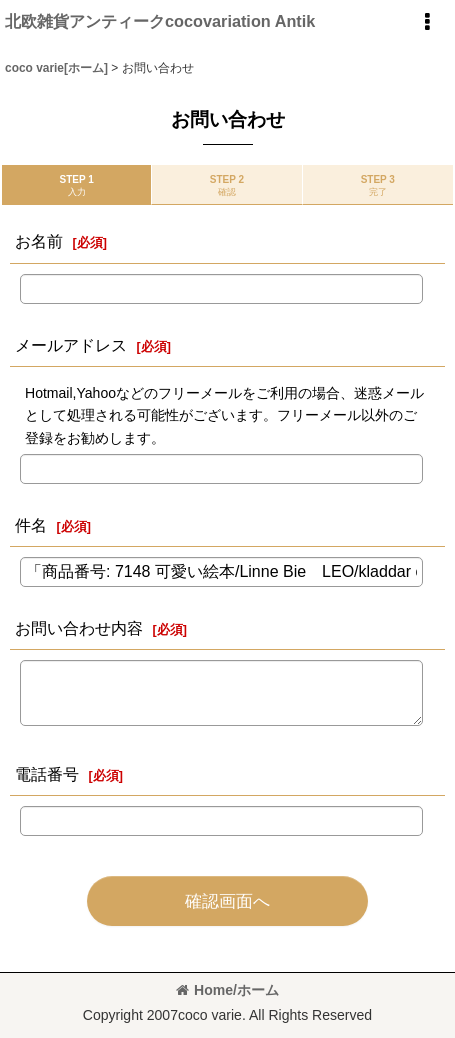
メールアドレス (71, 345)
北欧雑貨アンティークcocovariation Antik (160, 21)
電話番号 (47, 774)
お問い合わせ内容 (79, 628)
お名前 (39, 241)
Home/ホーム (227, 990)
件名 (31, 525)
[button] (427, 22)
